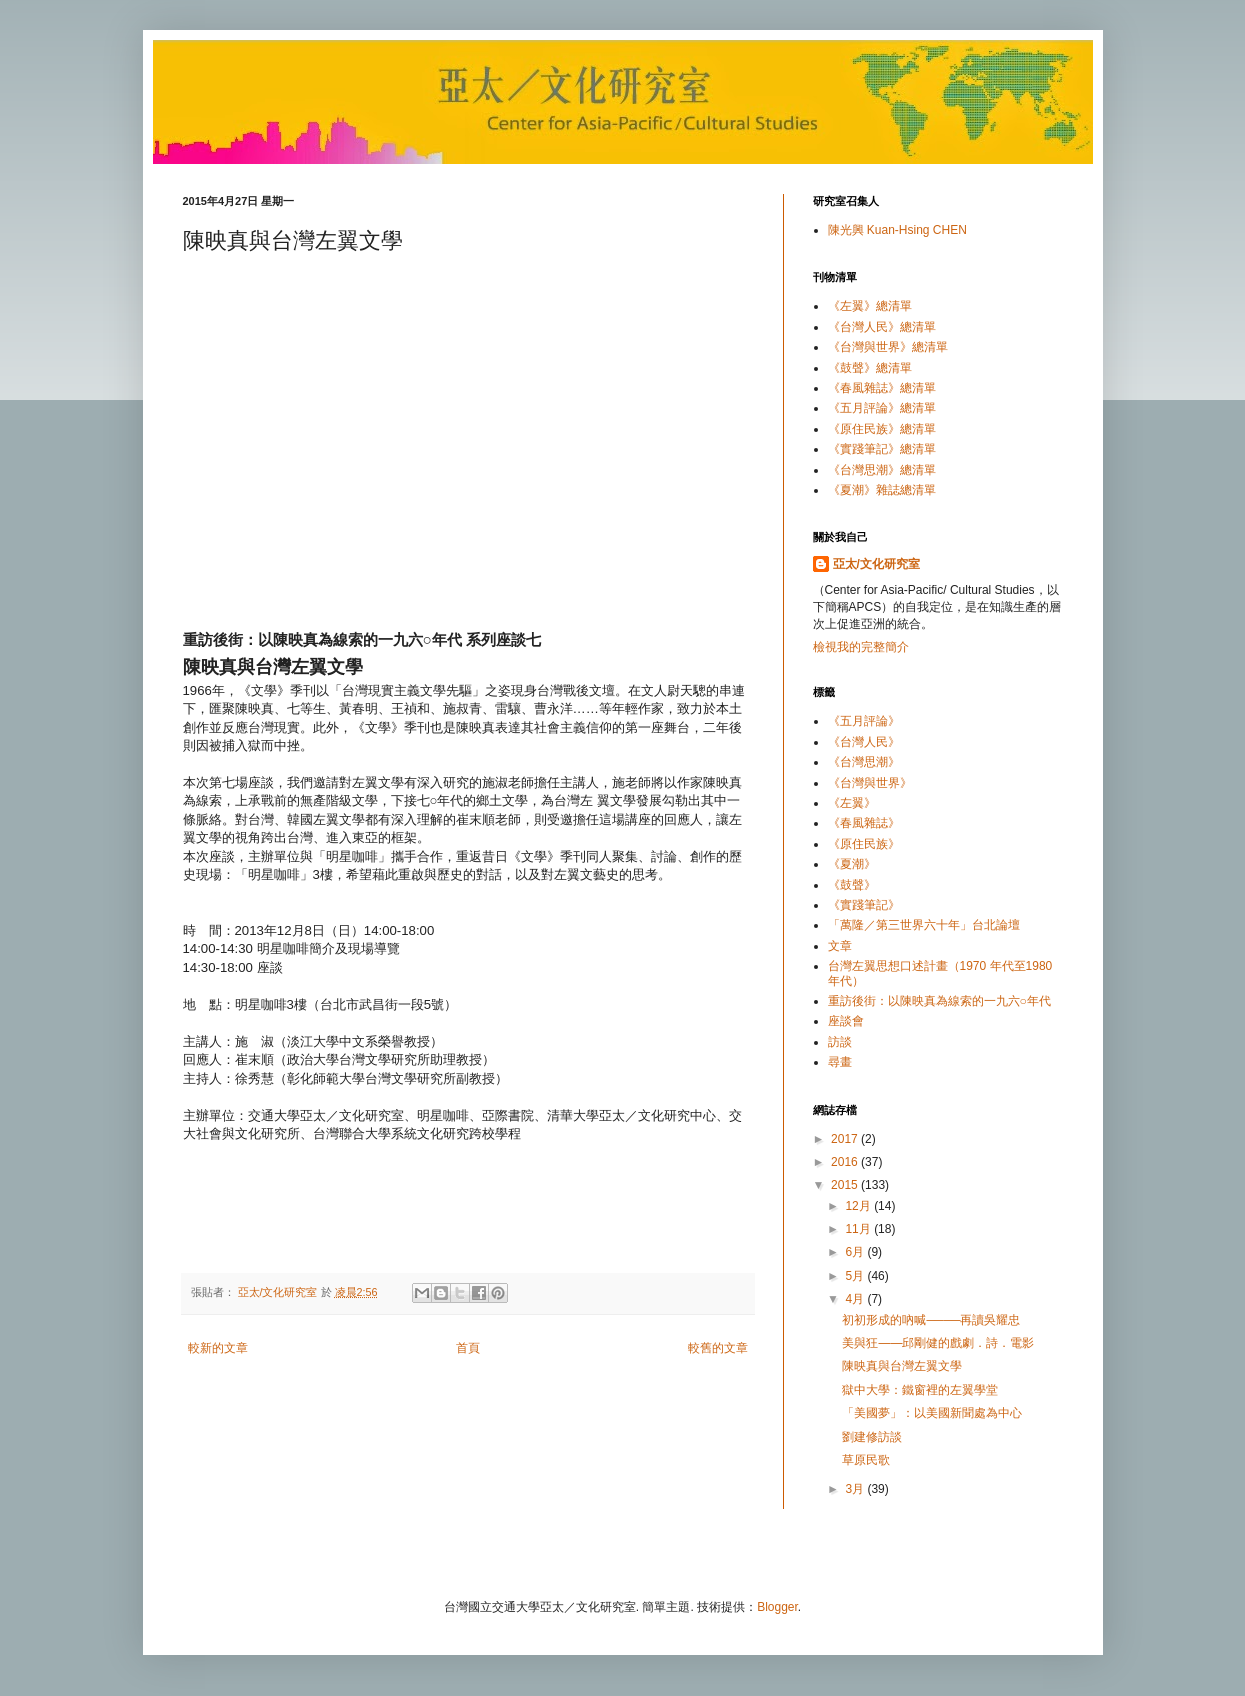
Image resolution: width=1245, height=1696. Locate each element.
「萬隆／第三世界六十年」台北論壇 (924, 925)
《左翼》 (852, 803)
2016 (846, 1162)
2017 (846, 1139)
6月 (856, 1252)
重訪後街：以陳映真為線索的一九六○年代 (939, 1001)
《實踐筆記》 (864, 905)
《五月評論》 (864, 721)
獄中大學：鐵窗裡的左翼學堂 (920, 1390)
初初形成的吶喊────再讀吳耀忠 (931, 1320)
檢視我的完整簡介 (861, 647)
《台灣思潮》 (864, 762)
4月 (856, 1299)
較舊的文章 (718, 1348)
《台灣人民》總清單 (882, 327)
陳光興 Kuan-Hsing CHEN (897, 230)
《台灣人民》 (864, 742)
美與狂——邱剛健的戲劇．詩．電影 (938, 1343)
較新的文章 (218, 1348)
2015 (846, 1185)
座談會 (846, 1021)
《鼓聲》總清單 (870, 368)
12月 (859, 1206)
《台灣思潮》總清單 (882, 470)
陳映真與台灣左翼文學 (902, 1366)
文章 (840, 946)
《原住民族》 (864, 844)
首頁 (468, 1348)
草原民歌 (866, 1460)
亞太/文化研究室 (876, 564)
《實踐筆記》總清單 (882, 449)
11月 (859, 1229)
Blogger (777, 1607)
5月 (856, 1276)
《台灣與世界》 (870, 783)
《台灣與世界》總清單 (888, 347)
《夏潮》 (852, 864)
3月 (856, 1489)
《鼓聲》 (852, 885)
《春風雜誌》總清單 (882, 388)
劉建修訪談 (872, 1437)
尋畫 (840, 1062)
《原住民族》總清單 (882, 429)
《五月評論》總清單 (882, 408)
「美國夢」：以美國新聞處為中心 (932, 1413)
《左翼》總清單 (870, 306)
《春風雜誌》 (864, 823)
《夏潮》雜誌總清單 (882, 490)
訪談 (840, 1042)
